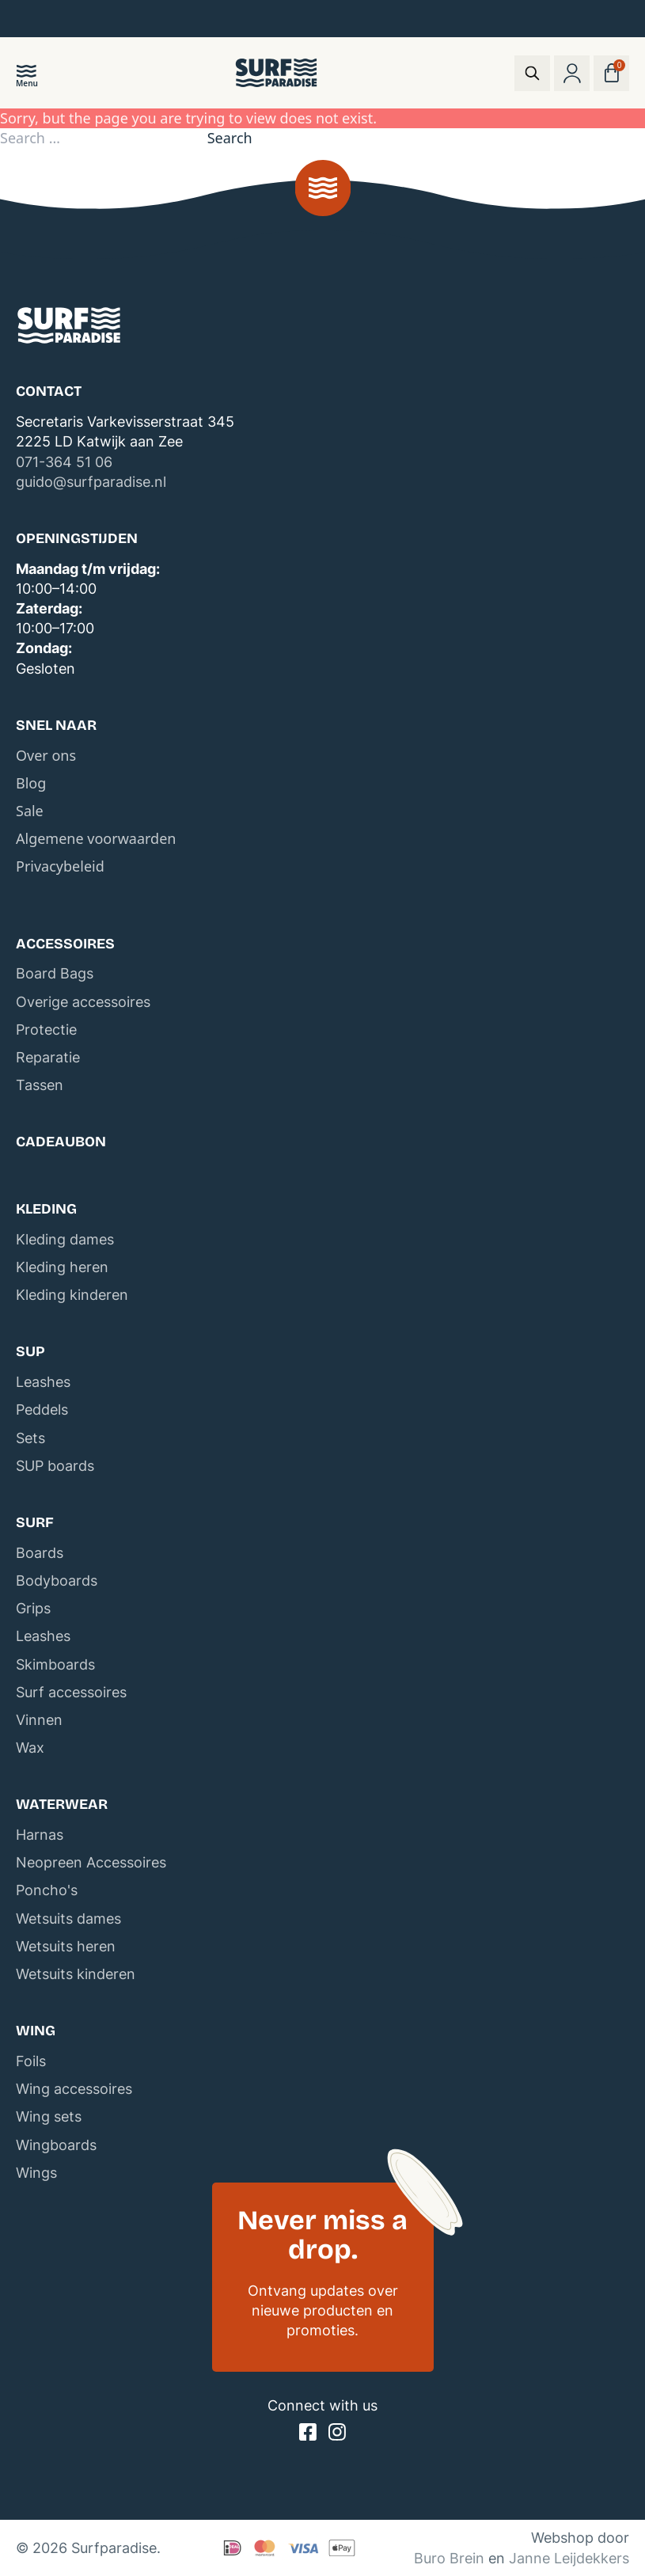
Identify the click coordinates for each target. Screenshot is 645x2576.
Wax (30, 1747)
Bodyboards (56, 1580)
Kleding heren (62, 1267)
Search (229, 137)
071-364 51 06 (64, 462)
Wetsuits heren (66, 1946)
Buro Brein (449, 2558)
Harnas (39, 1834)
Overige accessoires (83, 1002)
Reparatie (48, 1057)
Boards (39, 1552)
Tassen (39, 1085)
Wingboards (56, 2145)
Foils (31, 2061)
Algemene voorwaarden (96, 838)
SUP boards (55, 1465)
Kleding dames (65, 1239)
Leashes (43, 1381)
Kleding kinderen (72, 1294)
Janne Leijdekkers (569, 2558)
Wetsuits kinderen (75, 1974)
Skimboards (55, 1664)
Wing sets (49, 2116)
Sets (30, 1438)
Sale (30, 810)
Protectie (46, 1029)
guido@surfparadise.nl (91, 481)
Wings (36, 2172)
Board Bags (54, 973)
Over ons (46, 755)
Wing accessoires (74, 2088)
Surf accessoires (71, 1692)
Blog (31, 782)
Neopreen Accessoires (91, 1862)
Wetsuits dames (68, 1918)
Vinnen (39, 1720)
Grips (33, 1608)
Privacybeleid (60, 866)
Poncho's (47, 1890)
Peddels (42, 1409)
